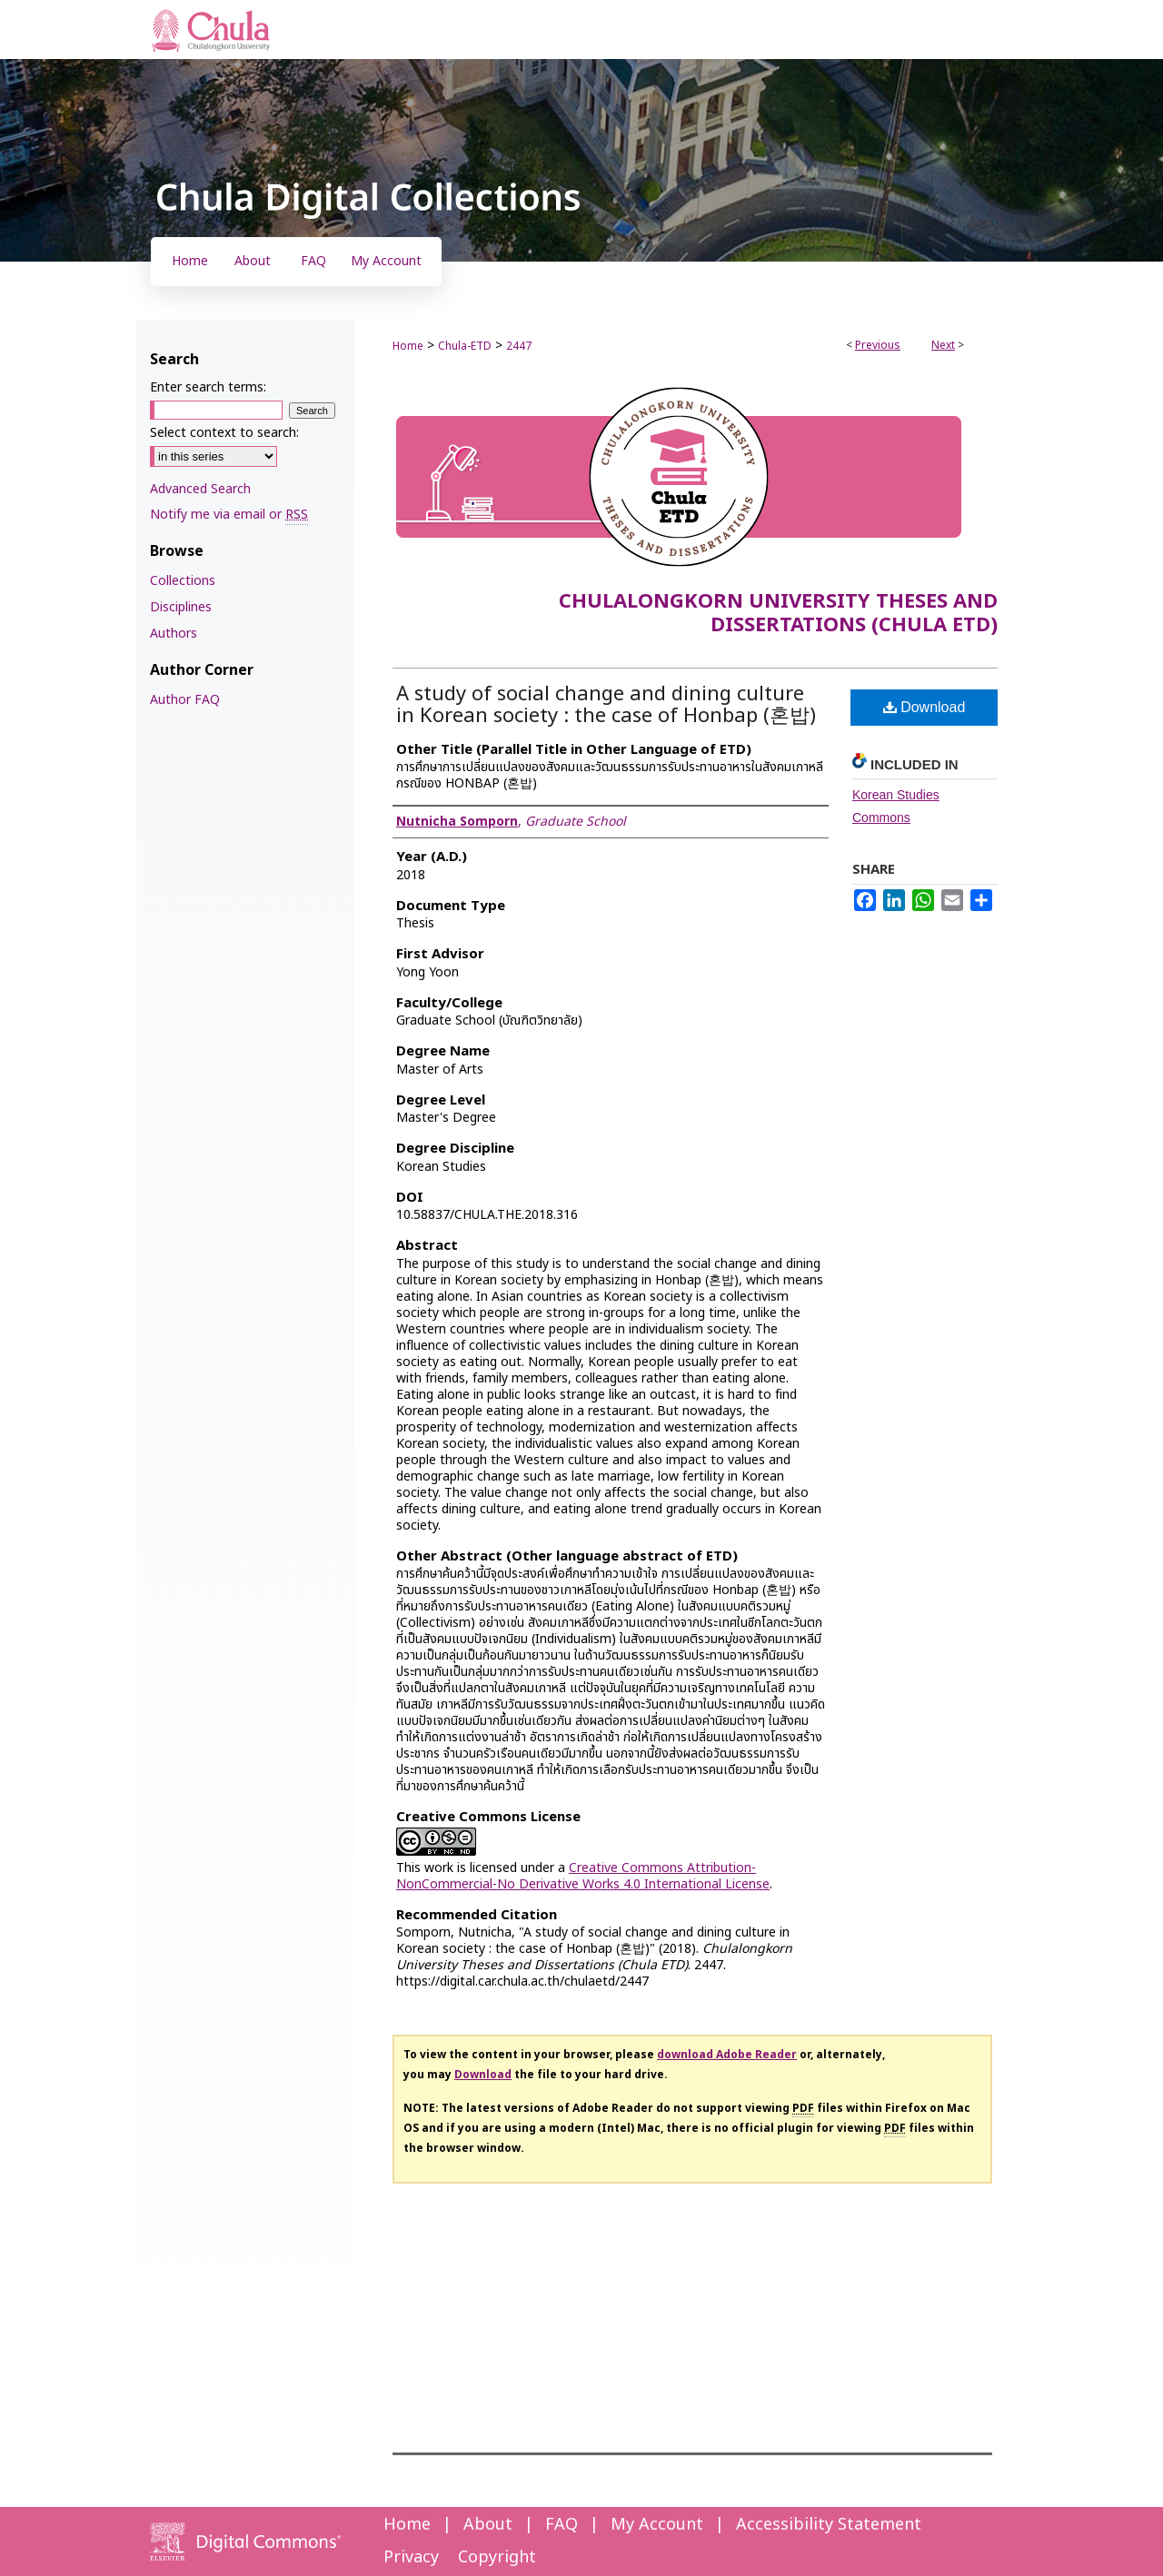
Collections (182, 580)
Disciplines (181, 607)
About (487, 2524)
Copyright (497, 2557)
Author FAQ (185, 699)
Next (943, 345)
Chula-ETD (465, 346)
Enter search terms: (208, 387)
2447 (519, 346)
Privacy (411, 2557)
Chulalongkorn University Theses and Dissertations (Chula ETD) (778, 613)
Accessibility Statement (828, 2524)
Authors (173, 633)
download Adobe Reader (727, 2054)
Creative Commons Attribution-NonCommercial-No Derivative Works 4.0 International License (583, 1876)
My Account (657, 2524)
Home (408, 346)
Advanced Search (200, 489)
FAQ (561, 2524)
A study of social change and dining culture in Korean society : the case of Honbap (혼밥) (606, 705)
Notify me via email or (229, 514)
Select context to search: (224, 432)
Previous (877, 345)
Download (924, 707)
